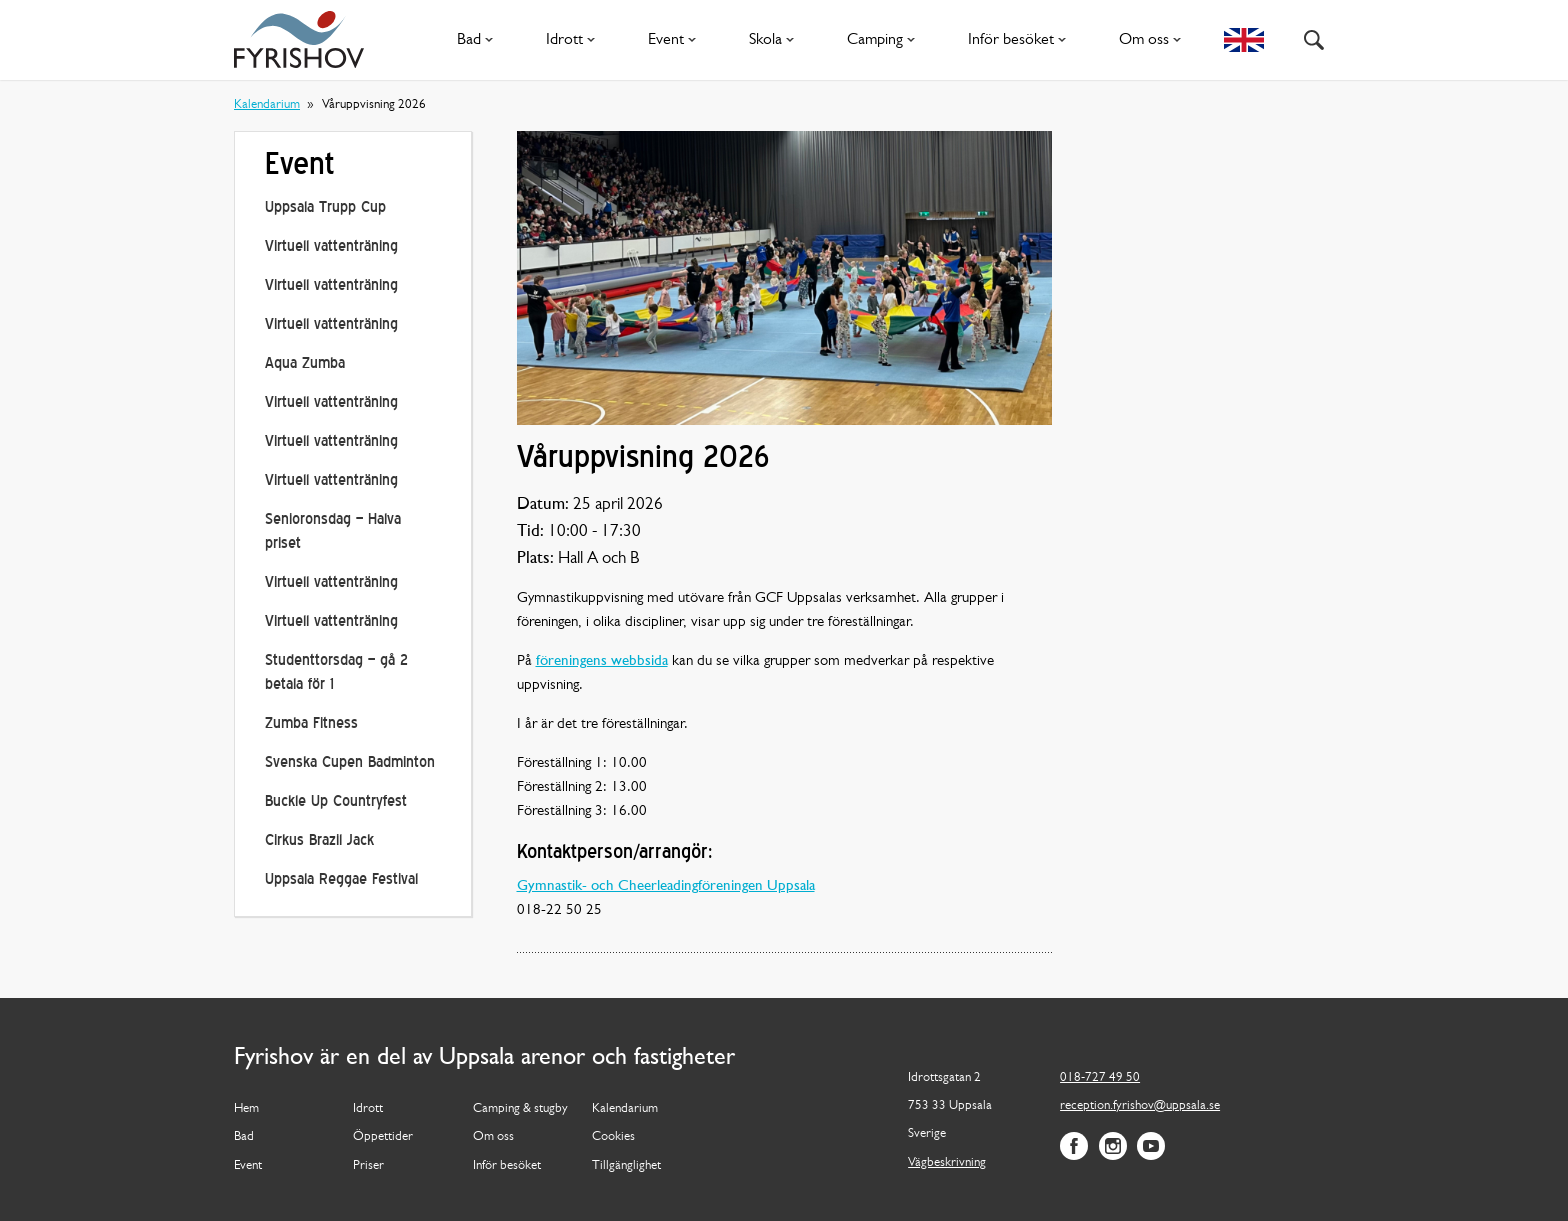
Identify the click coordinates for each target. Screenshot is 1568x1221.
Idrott (574, 40)
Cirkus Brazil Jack (319, 841)
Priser (368, 1165)
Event (676, 40)
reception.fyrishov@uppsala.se (1140, 1105)
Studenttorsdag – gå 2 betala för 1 (336, 673)
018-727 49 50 (1100, 1077)
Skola (775, 40)
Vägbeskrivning (947, 1162)
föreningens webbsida (602, 661)
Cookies (613, 1136)
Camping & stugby (520, 1108)
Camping (885, 40)
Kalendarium (267, 104)
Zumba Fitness (311, 724)
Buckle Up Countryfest (336, 802)
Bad (479, 40)
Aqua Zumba (305, 364)
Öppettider (383, 1136)
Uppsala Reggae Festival (341, 880)
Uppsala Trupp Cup (325, 208)
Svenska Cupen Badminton (350, 763)
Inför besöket (1021, 40)
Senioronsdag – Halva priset (333, 532)
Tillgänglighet (626, 1165)
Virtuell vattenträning (331, 247)
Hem (246, 1108)
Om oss (1154, 40)
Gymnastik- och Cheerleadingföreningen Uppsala (666, 886)
